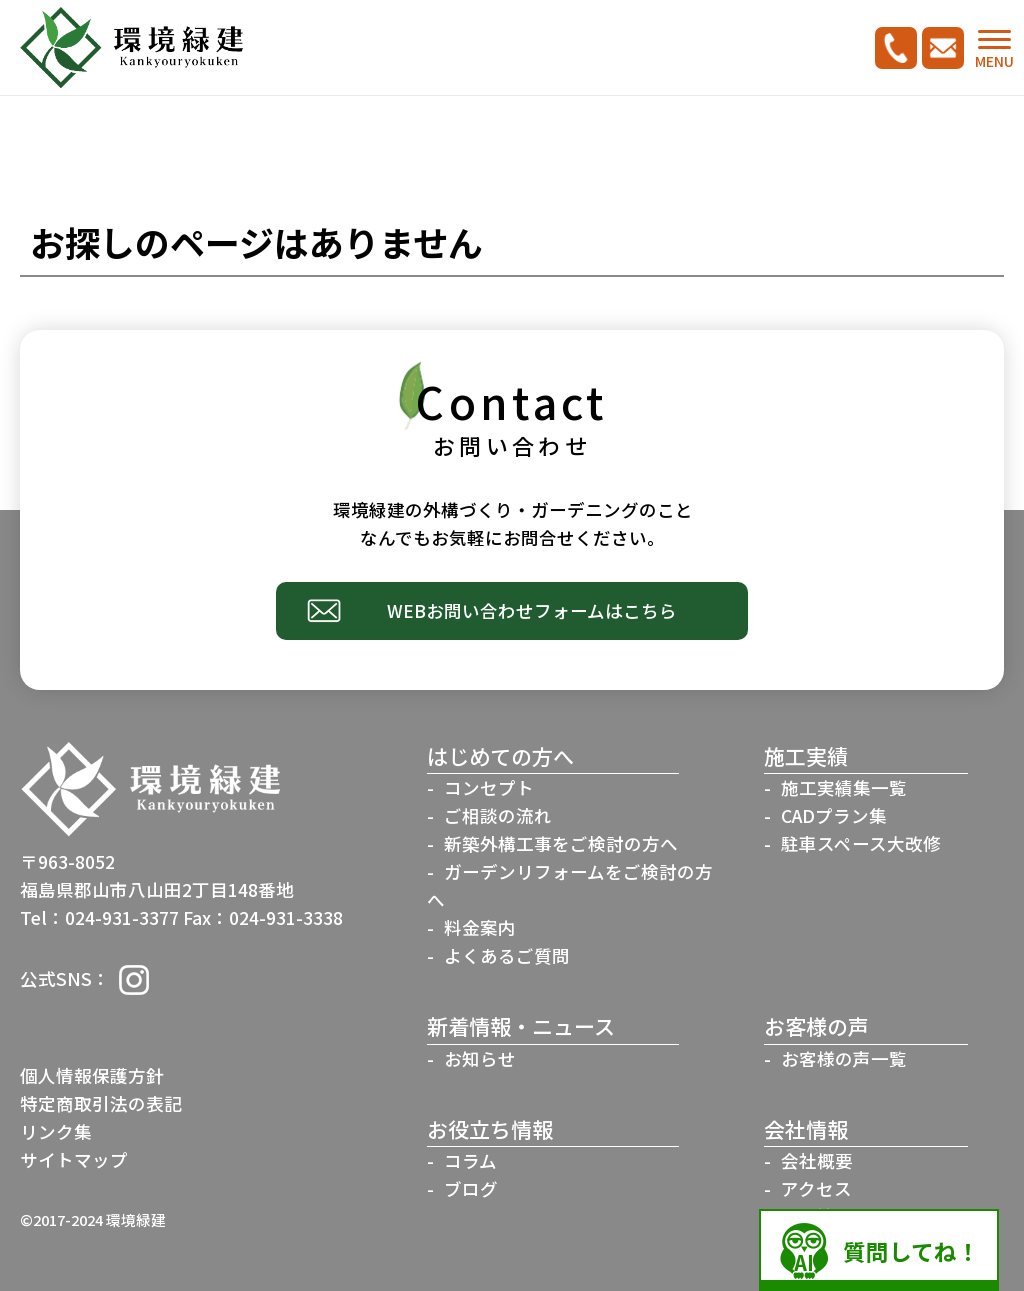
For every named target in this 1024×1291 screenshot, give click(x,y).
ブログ (471, 1188)
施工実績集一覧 (844, 787)
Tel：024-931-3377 (99, 917)
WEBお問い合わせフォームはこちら (532, 610)
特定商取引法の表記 (101, 1103)
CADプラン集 (834, 815)
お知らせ (480, 1058)
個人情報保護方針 (92, 1075)
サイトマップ (74, 1159)
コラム (470, 1160)
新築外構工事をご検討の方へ (561, 843)
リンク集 (56, 1131)
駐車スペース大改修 (861, 843)
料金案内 (480, 927)
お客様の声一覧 (844, 1058)
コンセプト (489, 787)
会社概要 (817, 1160)
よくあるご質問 (507, 955)
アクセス (816, 1188)
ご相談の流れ (498, 815)
